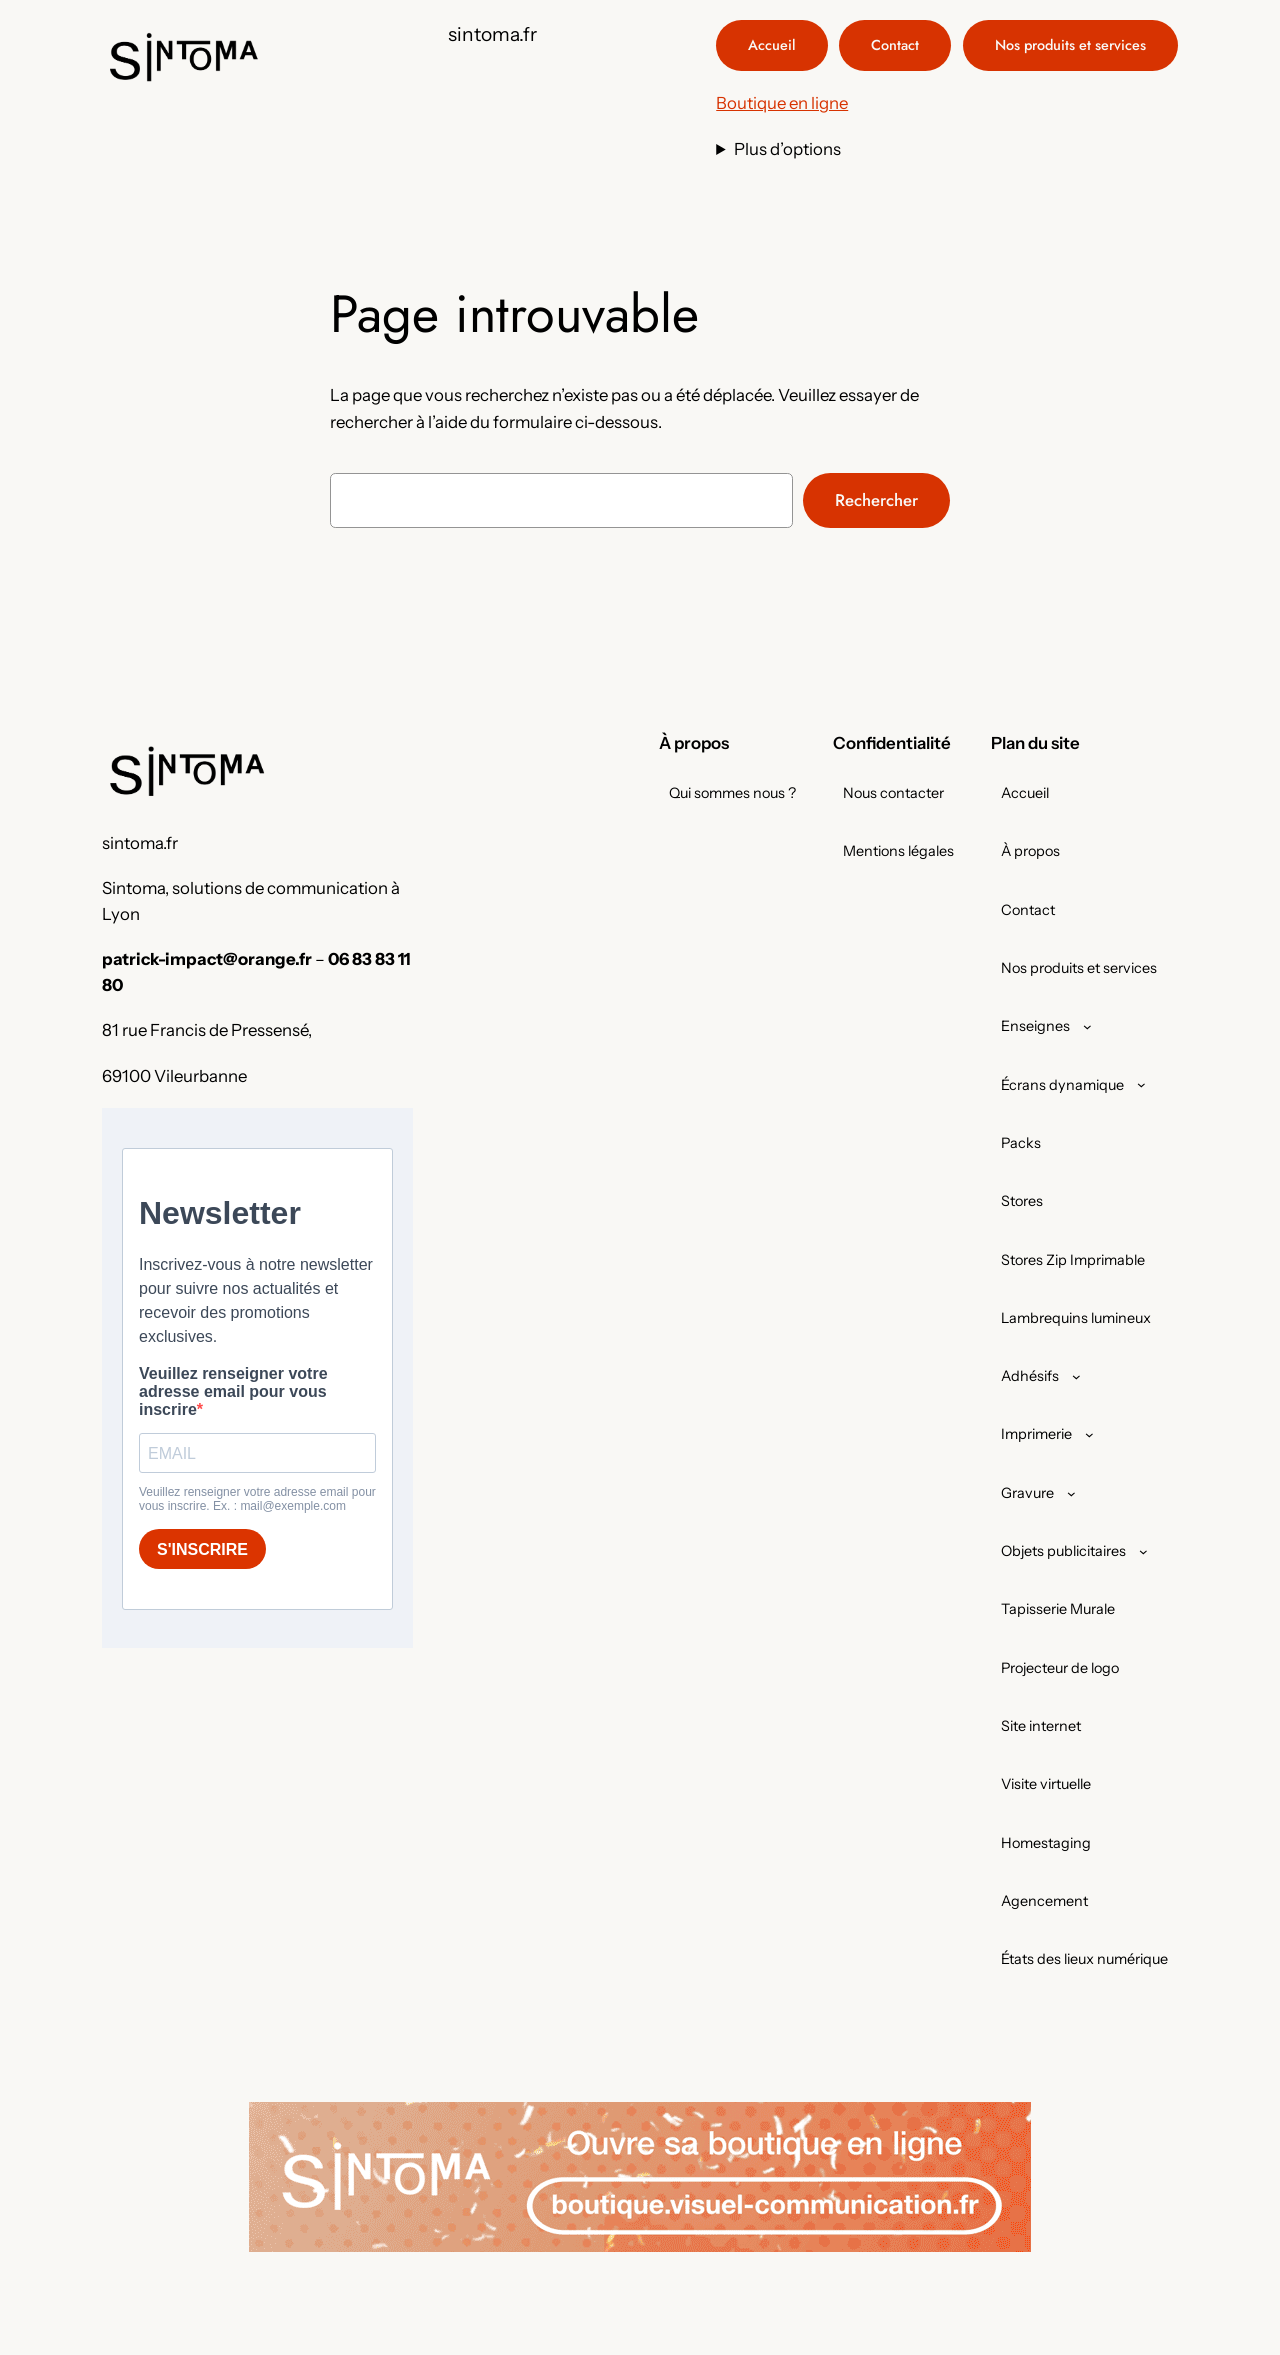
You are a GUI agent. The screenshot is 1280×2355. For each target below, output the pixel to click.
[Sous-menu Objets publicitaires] (1143, 1551)
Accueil (772, 45)
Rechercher (876, 500)
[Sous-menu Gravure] (1071, 1493)
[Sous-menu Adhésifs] (1076, 1376)
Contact (895, 45)
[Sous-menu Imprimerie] (1089, 1434)
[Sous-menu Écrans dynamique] (1141, 1084)
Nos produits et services (1070, 45)
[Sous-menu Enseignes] (1087, 1026)
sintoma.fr (492, 34)
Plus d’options (787, 149)
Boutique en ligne (782, 103)
